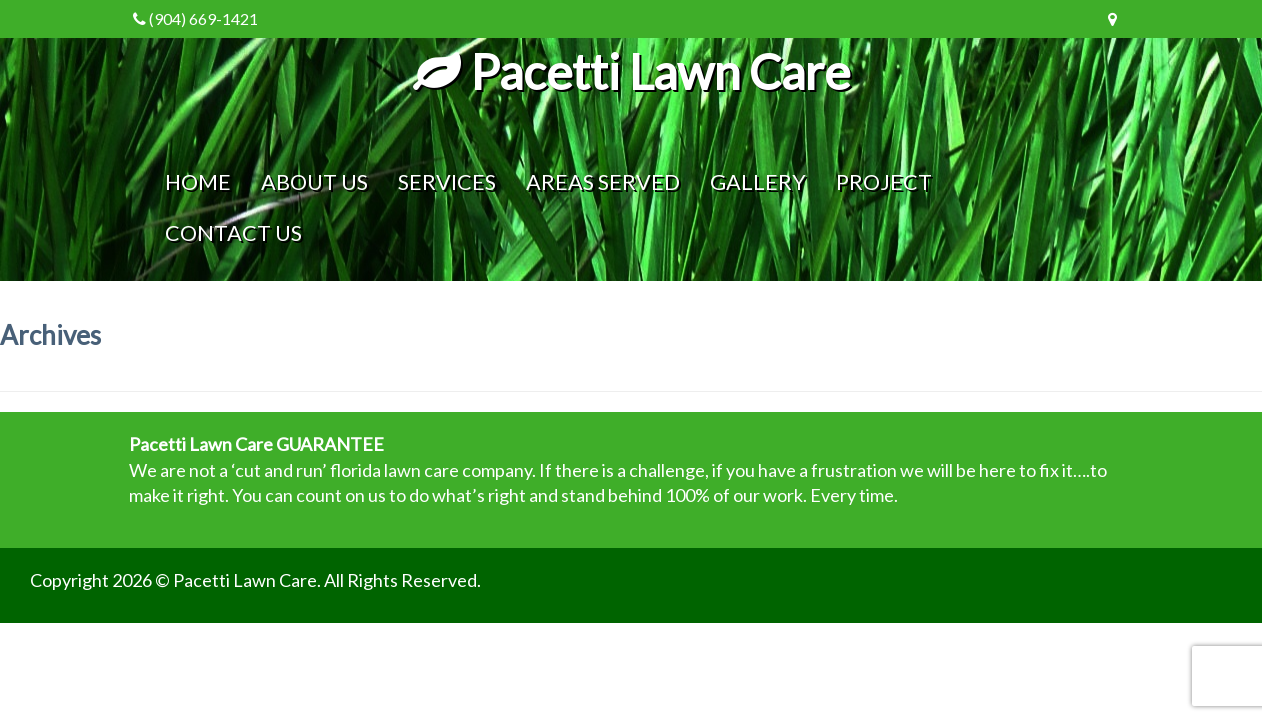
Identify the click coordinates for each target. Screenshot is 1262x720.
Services (447, 182)
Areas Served (603, 182)
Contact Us (233, 233)
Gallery (758, 182)
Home (198, 182)
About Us (314, 182)
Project (884, 182)
